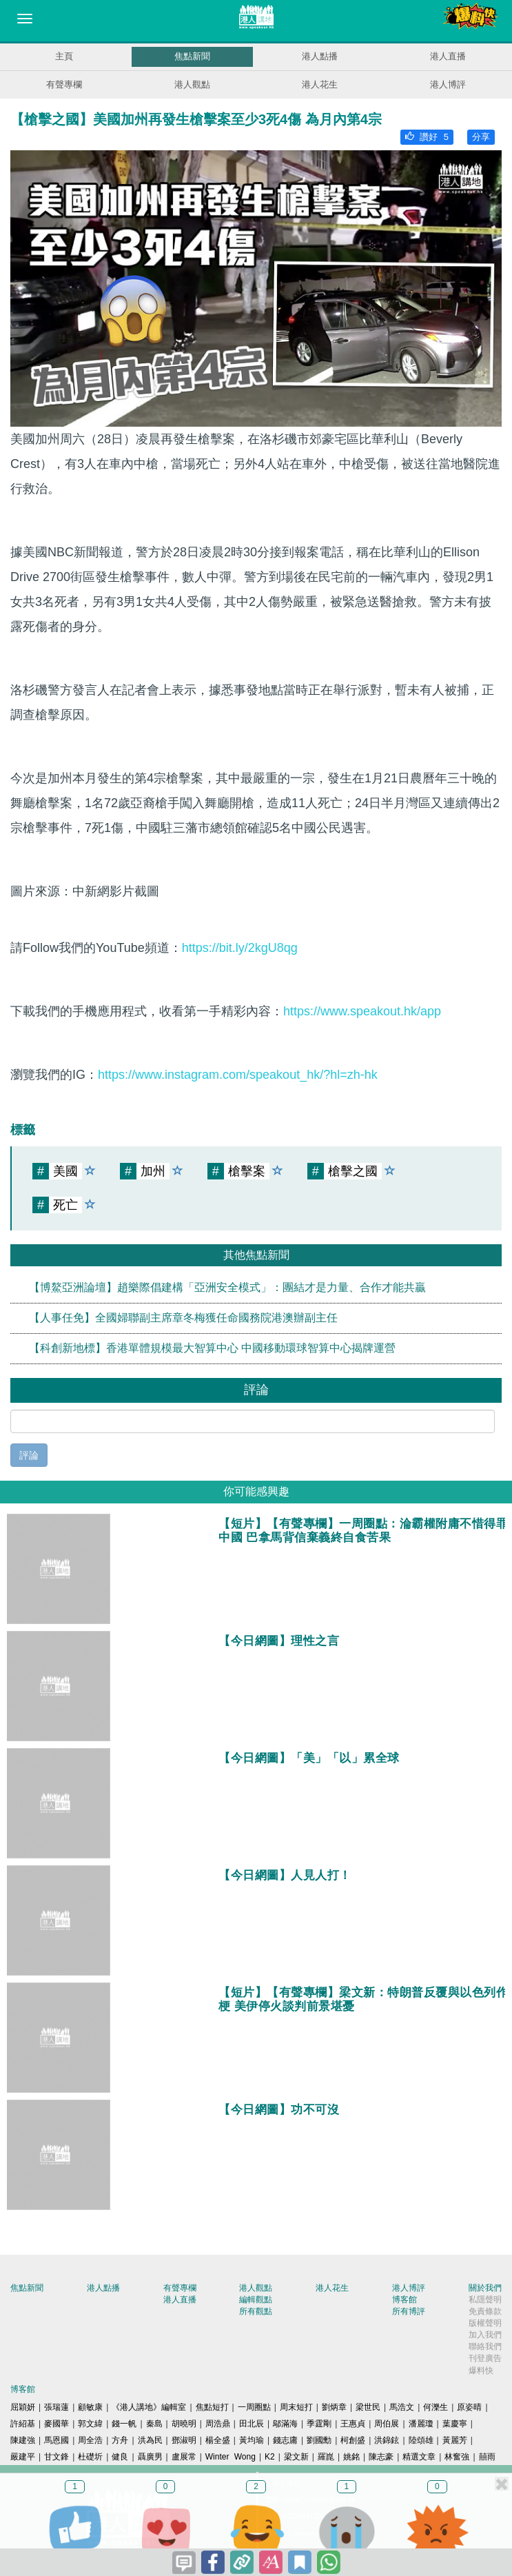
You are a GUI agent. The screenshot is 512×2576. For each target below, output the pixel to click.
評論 (29, 1455)
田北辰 (251, 2423)
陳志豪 (381, 2457)
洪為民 (150, 2440)
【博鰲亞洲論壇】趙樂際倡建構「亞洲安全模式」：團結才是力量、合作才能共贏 (227, 1287)
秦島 (154, 2423)
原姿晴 (469, 2407)
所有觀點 (255, 2311)
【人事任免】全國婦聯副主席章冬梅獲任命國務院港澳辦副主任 (183, 1318)
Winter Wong (230, 2457)
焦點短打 (212, 2407)
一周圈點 (254, 2407)
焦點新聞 (192, 56)
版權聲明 (485, 2323)
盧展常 (184, 2457)
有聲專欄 (64, 84)
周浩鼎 (217, 2423)
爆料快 (481, 2370)
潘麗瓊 (421, 2423)
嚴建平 (22, 2457)
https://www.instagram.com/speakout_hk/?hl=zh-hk (238, 1075)
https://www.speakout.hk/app (362, 1011)
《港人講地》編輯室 (149, 2407)
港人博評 (448, 84)
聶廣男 (150, 2457)
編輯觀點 (255, 2299)
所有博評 (408, 2311)
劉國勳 (319, 2440)
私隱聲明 (485, 2299)
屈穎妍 (22, 2407)
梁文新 (296, 2457)
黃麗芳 (454, 2440)
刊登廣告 (485, 2358)
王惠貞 (352, 2423)
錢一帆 (124, 2423)
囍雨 (487, 2457)
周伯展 (386, 2423)
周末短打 (296, 2407)
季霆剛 (319, 2423)
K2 (270, 2457)
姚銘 (351, 2457)
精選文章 (419, 2457)
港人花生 (320, 84)
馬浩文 (401, 2407)
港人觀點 (192, 84)
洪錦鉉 (386, 2440)
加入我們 (485, 2335)
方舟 (120, 2440)
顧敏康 (90, 2407)
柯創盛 (352, 2440)
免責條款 (485, 2311)
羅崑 (326, 2457)
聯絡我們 (485, 2346)
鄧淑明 (184, 2440)
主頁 (64, 56)
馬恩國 (56, 2440)
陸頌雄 (421, 2440)
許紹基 (22, 2423)
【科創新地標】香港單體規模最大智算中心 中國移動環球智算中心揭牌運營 (212, 1348)
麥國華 (56, 2423)
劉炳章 (334, 2407)
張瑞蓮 (56, 2407)
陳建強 (22, 2440)
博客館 (404, 2299)
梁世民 (368, 2407)
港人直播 (448, 56)
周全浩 (90, 2440)
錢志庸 (285, 2440)
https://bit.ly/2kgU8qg (240, 948)
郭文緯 (90, 2423)
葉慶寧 (454, 2423)
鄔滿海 (285, 2423)
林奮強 (456, 2457)
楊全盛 (217, 2440)
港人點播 (320, 56)
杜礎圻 (90, 2457)
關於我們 (485, 2288)
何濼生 (435, 2407)
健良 (120, 2457)
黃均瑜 (251, 2440)
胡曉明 (184, 2423)
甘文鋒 (56, 2457)
